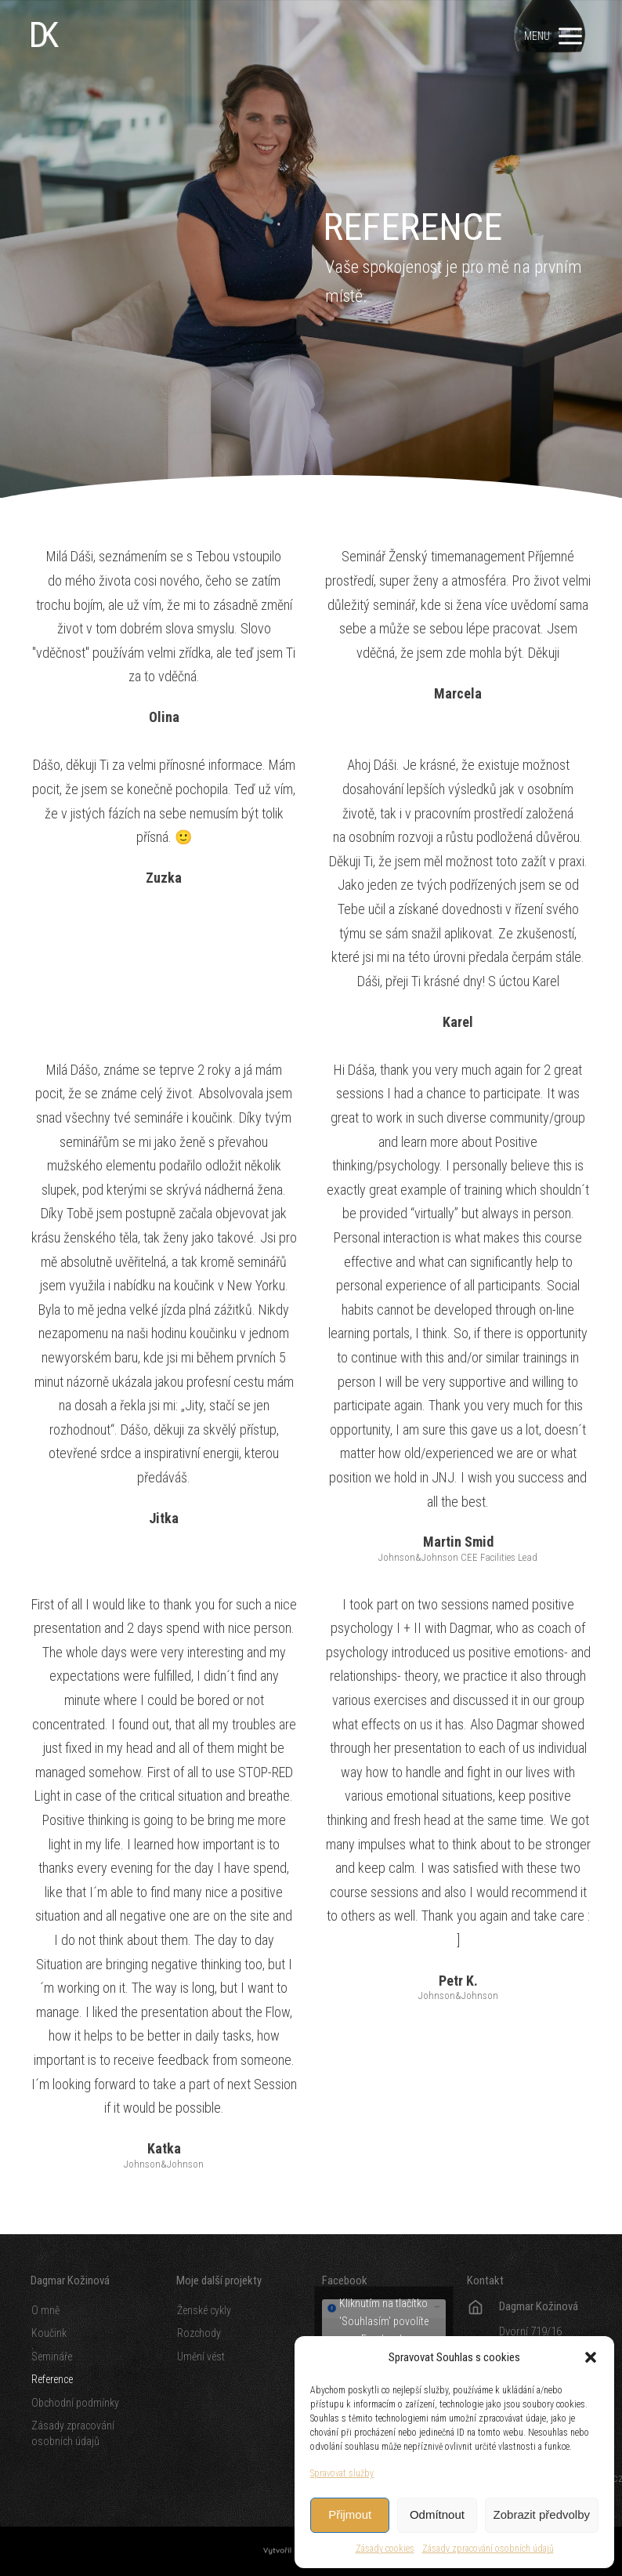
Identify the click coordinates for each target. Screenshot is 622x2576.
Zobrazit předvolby (542, 2514)
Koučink (49, 2333)
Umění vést (201, 2356)
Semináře (51, 2356)
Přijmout (349, 2514)
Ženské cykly (204, 2310)
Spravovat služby (342, 2473)
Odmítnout (437, 2514)
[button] (590, 2357)
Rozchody (199, 2333)
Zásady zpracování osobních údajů (488, 2548)
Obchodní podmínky (75, 2402)
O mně (45, 2310)
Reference (52, 2379)
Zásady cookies (385, 2548)
